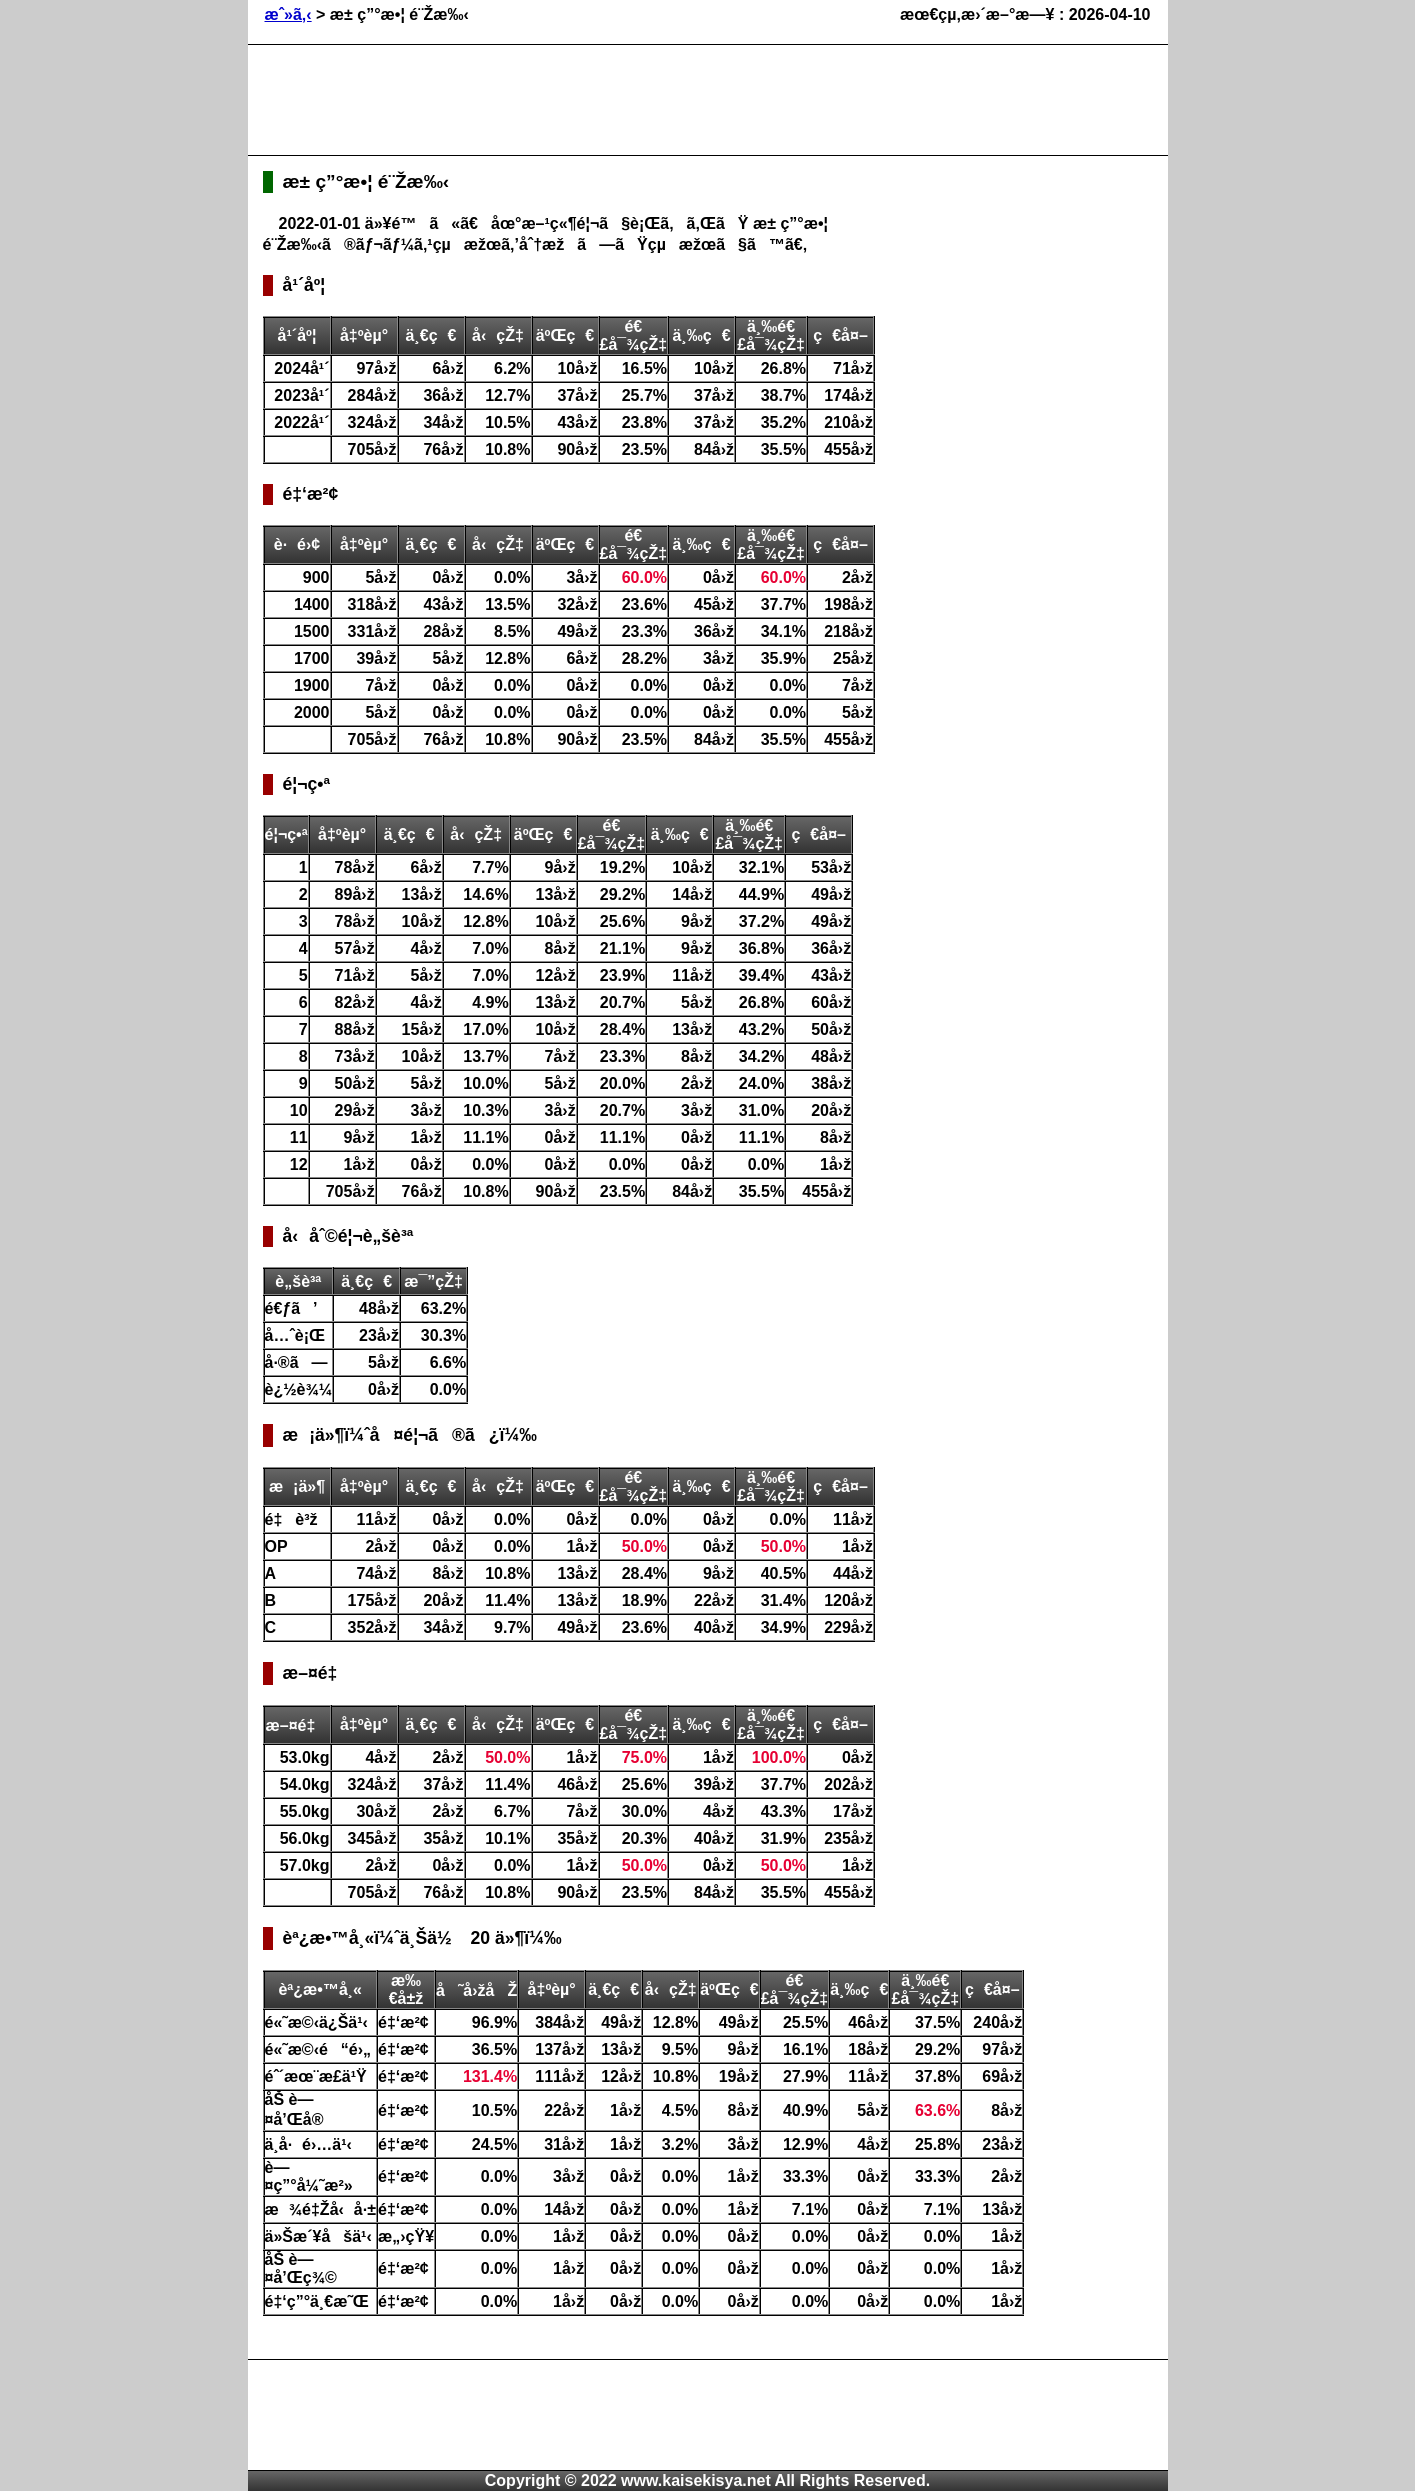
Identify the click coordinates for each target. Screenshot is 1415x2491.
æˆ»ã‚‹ (288, 14)
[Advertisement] (627, 100)
